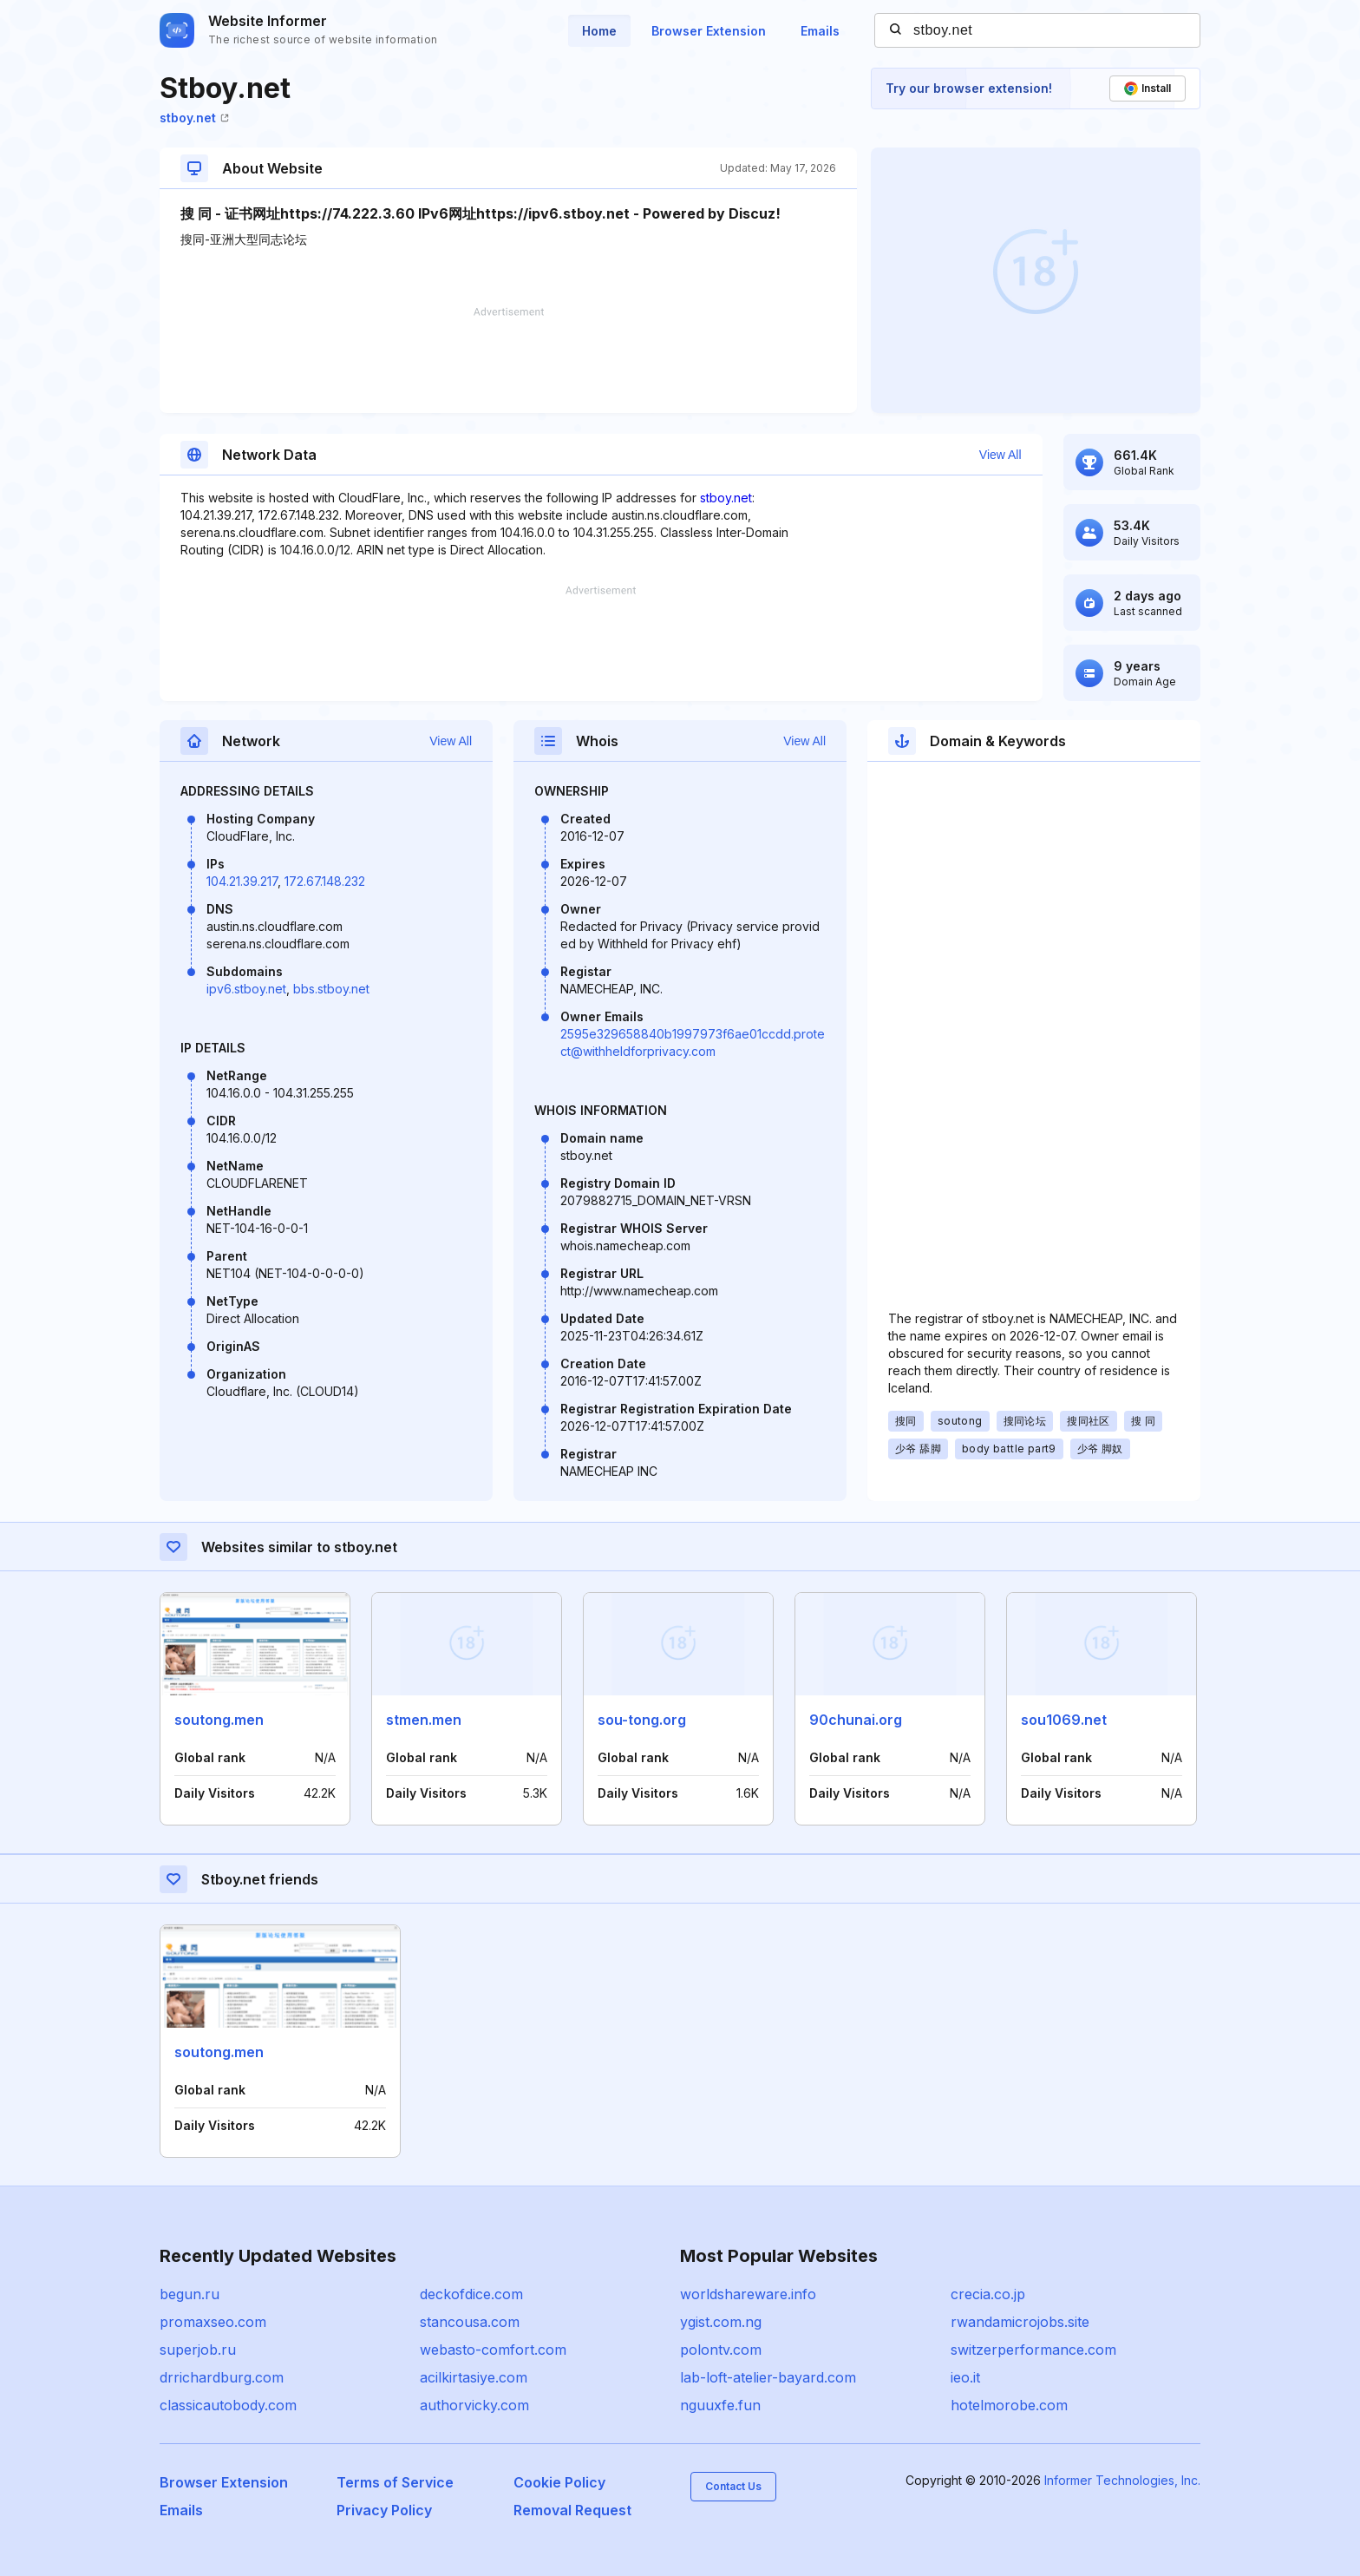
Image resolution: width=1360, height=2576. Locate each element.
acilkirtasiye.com (473, 2377)
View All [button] (1000, 455)
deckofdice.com (471, 2294)
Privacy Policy (384, 2510)
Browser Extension (708, 30)
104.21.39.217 (242, 881)
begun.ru (189, 2294)
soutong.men (219, 1719)
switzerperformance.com (1033, 2349)
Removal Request (572, 2510)
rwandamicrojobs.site (1020, 2321)
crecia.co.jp (988, 2294)
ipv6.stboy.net (246, 988)
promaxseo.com (213, 2321)
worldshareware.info (748, 2294)
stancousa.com (470, 2321)
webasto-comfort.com (493, 2349)
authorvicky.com (474, 2405)
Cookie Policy (559, 2482)
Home (599, 30)
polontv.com (721, 2349)
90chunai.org (855, 1719)
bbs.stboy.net (331, 988)
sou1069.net (1064, 1719)
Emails (820, 30)
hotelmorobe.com (1009, 2405)
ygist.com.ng (721, 2321)
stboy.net (194, 117)
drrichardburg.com (222, 2377)
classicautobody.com (228, 2405)
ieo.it (965, 2377)
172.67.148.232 (324, 881)
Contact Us (733, 2486)
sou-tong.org (642, 1719)
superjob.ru (198, 2349)
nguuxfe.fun (720, 2405)
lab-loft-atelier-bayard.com (768, 2377)
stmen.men (423, 1719)
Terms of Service (395, 2482)
